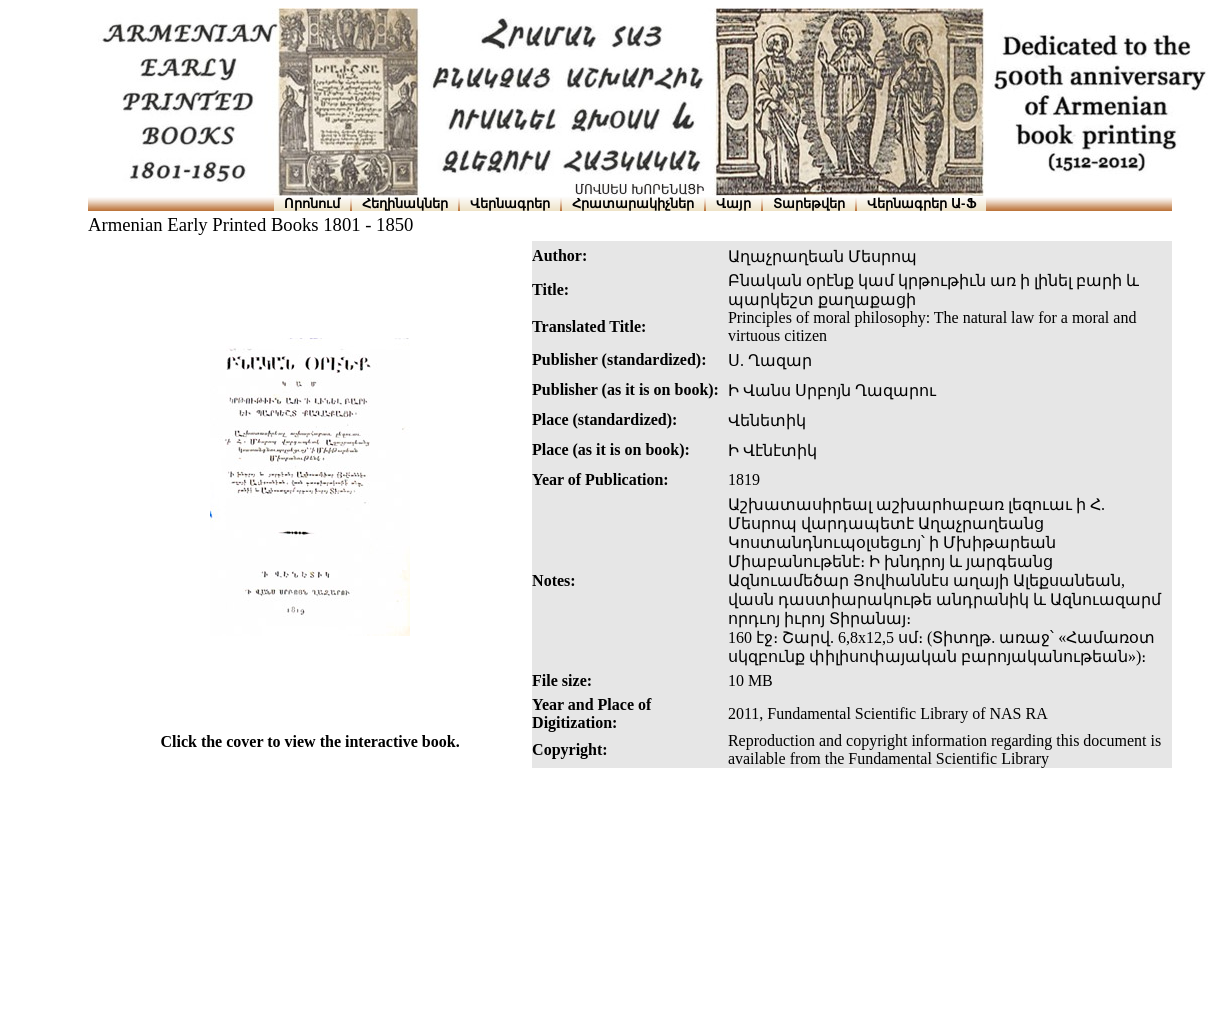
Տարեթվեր (809, 203)
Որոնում (312, 203)
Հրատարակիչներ (633, 203)
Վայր (733, 203)
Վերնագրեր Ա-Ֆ (921, 203)
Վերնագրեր (510, 203)
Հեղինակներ (405, 203)
